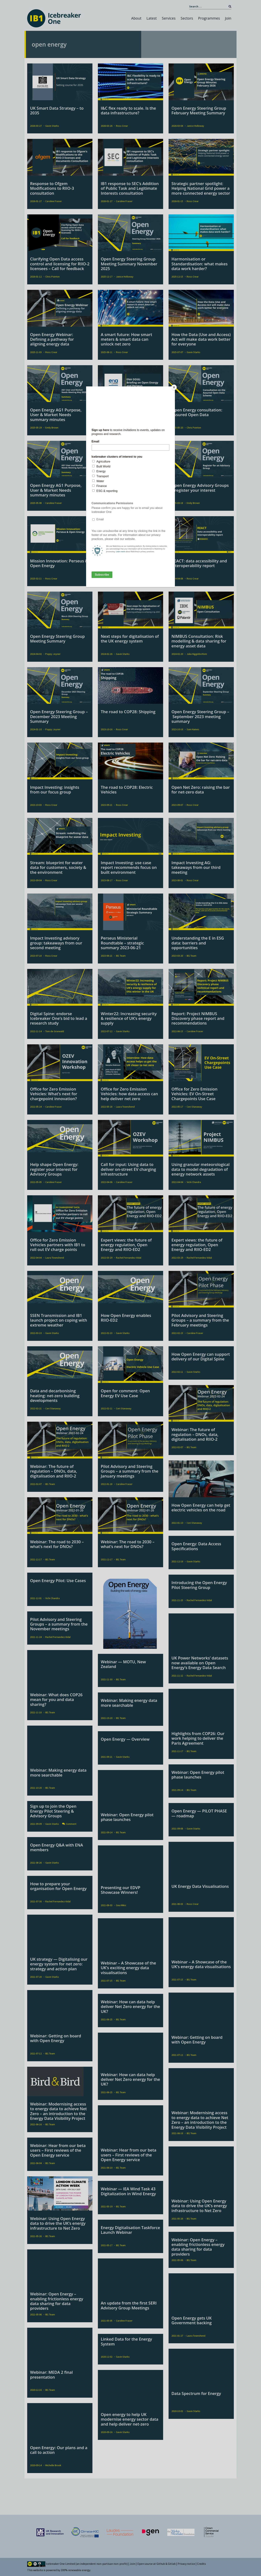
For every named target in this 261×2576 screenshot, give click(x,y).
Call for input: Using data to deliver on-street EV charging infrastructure (128, 1169)
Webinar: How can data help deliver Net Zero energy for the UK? (130, 2006)
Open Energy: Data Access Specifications (196, 1546)
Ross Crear (122, 125)
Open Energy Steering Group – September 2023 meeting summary (200, 716)
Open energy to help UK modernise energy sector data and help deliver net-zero (129, 2419)
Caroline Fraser (53, 201)
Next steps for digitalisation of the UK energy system (130, 638)
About (136, 18)
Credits (201, 2563)
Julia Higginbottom (197, 654)
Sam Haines (193, 729)
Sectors (187, 18)
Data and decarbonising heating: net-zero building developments (54, 1395)
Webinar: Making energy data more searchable (129, 1703)
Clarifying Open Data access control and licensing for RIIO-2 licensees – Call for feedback (60, 263)
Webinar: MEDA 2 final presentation (51, 2374)
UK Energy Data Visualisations (200, 1886)
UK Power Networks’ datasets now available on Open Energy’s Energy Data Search (199, 1662)
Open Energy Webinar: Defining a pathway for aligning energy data (52, 339)
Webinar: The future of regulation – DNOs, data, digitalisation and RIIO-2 (194, 1434)
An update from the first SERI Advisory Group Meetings (129, 2305)
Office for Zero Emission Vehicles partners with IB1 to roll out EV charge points (57, 1244)
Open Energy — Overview (125, 1739)
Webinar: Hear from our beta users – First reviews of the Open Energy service (128, 2154)
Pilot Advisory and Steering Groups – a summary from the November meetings (59, 1624)
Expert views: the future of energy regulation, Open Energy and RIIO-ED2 (126, 1244)
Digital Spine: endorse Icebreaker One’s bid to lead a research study (58, 1018)
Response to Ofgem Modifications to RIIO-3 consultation (52, 188)
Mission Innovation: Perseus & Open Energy (59, 563)
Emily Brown (51, 427)
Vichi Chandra (194, 1182)
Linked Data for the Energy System (126, 2341)
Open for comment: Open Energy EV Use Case (125, 1393)
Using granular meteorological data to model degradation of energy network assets (200, 1169)
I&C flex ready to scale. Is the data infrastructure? (128, 110)
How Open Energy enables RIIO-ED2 (126, 1318)
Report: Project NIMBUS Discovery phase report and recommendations (197, 1018)
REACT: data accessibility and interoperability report (199, 563)
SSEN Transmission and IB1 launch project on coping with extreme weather (58, 1320)
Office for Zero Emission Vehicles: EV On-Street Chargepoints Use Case (194, 1093)
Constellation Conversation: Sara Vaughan (127, 563)
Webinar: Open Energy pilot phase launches (197, 1774)
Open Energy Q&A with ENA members (56, 1847)
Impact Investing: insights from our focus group (54, 789)
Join (228, 18)
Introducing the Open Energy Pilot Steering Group (199, 1585)
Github (160, 2563)
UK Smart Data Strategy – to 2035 (57, 110)
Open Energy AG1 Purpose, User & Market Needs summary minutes (56, 414)
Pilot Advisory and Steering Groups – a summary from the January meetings (129, 1471)
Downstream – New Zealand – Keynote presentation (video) (129, 487)
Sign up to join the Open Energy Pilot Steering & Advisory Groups (53, 1810)
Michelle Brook (53, 2465)
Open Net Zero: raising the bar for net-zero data (200, 789)
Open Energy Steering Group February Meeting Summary (198, 110)
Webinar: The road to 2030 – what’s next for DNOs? (57, 1544)
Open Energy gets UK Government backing (191, 2320)
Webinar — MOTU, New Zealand (123, 1664)
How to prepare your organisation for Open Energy (58, 1886)
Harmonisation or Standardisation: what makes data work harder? (199, 263)
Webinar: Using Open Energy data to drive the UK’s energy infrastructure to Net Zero (199, 2205)
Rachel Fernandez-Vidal (128, 1257)
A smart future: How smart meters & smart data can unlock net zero (126, 339)
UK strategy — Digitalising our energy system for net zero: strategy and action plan (58, 1963)
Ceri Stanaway (194, 1106)
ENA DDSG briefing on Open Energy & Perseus (127, 412)
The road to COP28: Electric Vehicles (127, 789)
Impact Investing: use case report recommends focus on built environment (129, 867)
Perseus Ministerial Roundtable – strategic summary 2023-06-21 (122, 942)
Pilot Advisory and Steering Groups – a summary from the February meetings (200, 1320)
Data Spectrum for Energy (196, 2393)
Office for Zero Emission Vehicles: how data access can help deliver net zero (129, 1093)
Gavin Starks (52, 125)
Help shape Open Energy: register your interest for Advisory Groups (54, 1169)
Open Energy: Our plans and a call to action (58, 2450)
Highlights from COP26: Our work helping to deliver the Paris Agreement (197, 1738)
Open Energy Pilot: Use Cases (58, 1580)
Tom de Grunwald (54, 1031)
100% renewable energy (75, 2570)
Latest (151, 18)
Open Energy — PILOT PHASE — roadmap (199, 1813)
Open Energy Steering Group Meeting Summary (57, 638)
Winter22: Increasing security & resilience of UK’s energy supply (129, 1018)
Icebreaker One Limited (60, 2563)
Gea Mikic (121, 1905)
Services (169, 18)
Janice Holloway (195, 125)
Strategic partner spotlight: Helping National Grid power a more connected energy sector (200, 188)
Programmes (209, 18)
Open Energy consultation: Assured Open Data (196, 412)
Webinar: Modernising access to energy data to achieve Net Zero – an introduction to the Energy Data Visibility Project (58, 2111)
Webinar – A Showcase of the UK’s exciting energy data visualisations (128, 1967)
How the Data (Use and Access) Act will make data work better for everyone (201, 339)
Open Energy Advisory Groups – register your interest (200, 487)
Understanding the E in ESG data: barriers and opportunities (197, 942)
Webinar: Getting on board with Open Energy (55, 2038)
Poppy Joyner (53, 654)
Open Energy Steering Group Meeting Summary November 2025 (129, 263)
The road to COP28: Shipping (128, 711)
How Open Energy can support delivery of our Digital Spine (200, 1356)
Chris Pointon (52, 276)
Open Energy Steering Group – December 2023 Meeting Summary (59, 716)
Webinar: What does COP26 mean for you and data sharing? (56, 1699)
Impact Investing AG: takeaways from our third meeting (196, 867)
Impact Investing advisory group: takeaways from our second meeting (56, 942)
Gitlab (172, 2563)
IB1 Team (121, 955)
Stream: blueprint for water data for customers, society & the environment (58, 867)
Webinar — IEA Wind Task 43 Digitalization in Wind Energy (128, 2191)
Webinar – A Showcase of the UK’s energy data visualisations (201, 1964)
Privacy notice (186, 2563)
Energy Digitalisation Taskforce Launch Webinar (130, 2230)
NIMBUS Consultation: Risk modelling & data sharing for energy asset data (198, 640)
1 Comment (70, 1823)
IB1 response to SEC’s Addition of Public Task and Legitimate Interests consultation (130, 188)
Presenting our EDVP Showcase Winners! (120, 1890)
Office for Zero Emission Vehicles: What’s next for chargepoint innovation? (53, 1093)
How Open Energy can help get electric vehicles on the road (200, 1507)
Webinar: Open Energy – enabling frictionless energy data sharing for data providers (198, 2247)
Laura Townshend (125, 1106)
